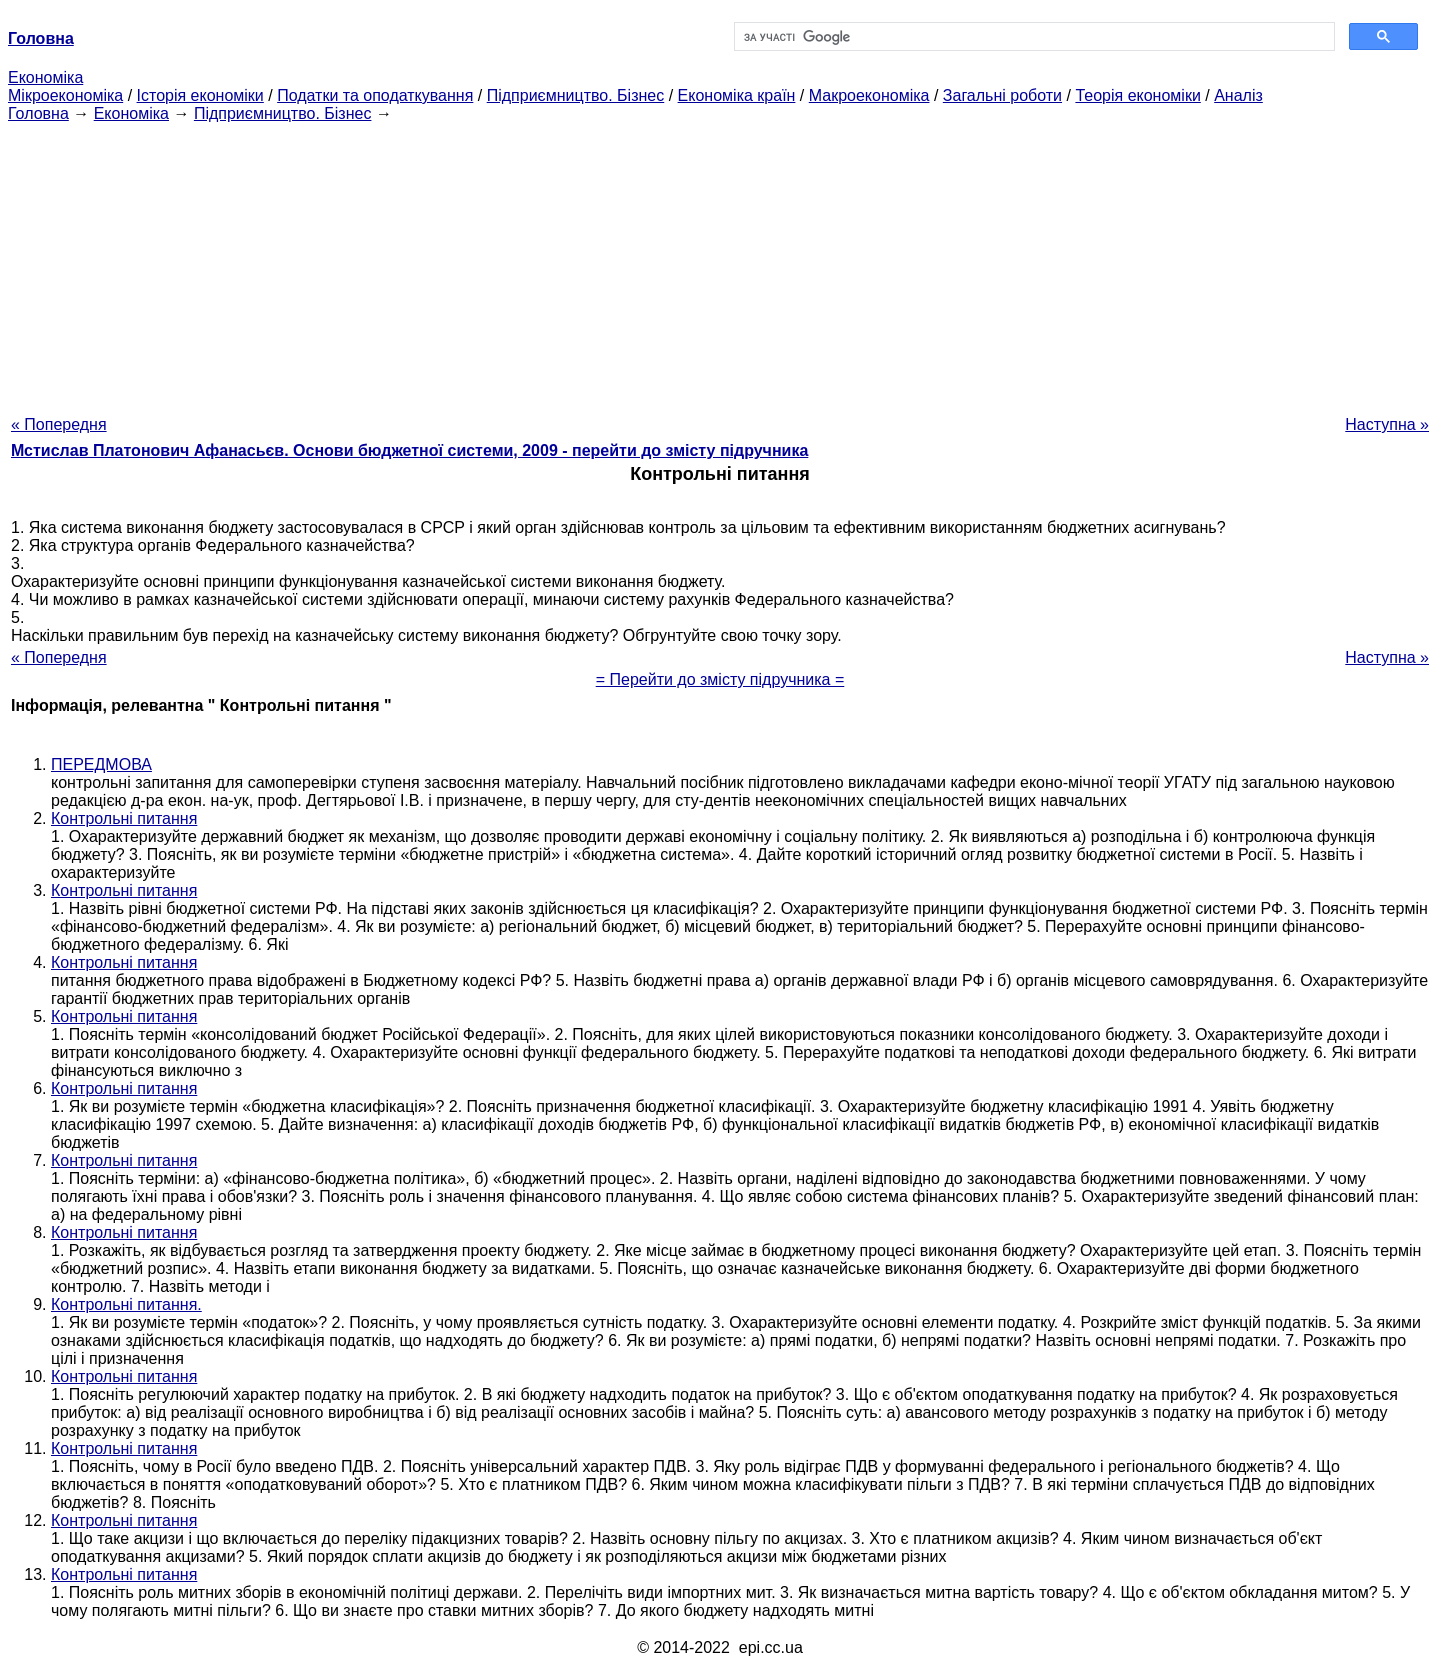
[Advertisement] (720, 263)
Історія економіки (200, 95)
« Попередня (59, 424)
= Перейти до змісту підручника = (720, 679)
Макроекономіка (869, 95)
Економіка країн (737, 95)
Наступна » (1387, 424)
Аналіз (1238, 95)
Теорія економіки (1137, 95)
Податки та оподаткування (375, 95)
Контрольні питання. (126, 1304)
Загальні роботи (1002, 95)
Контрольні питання (124, 818)
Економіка (45, 77)
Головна (38, 113)
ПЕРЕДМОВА (101, 764)
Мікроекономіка (65, 95)
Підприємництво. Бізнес (576, 95)
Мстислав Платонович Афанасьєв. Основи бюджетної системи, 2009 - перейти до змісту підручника (409, 450)
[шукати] (1032, 37)
